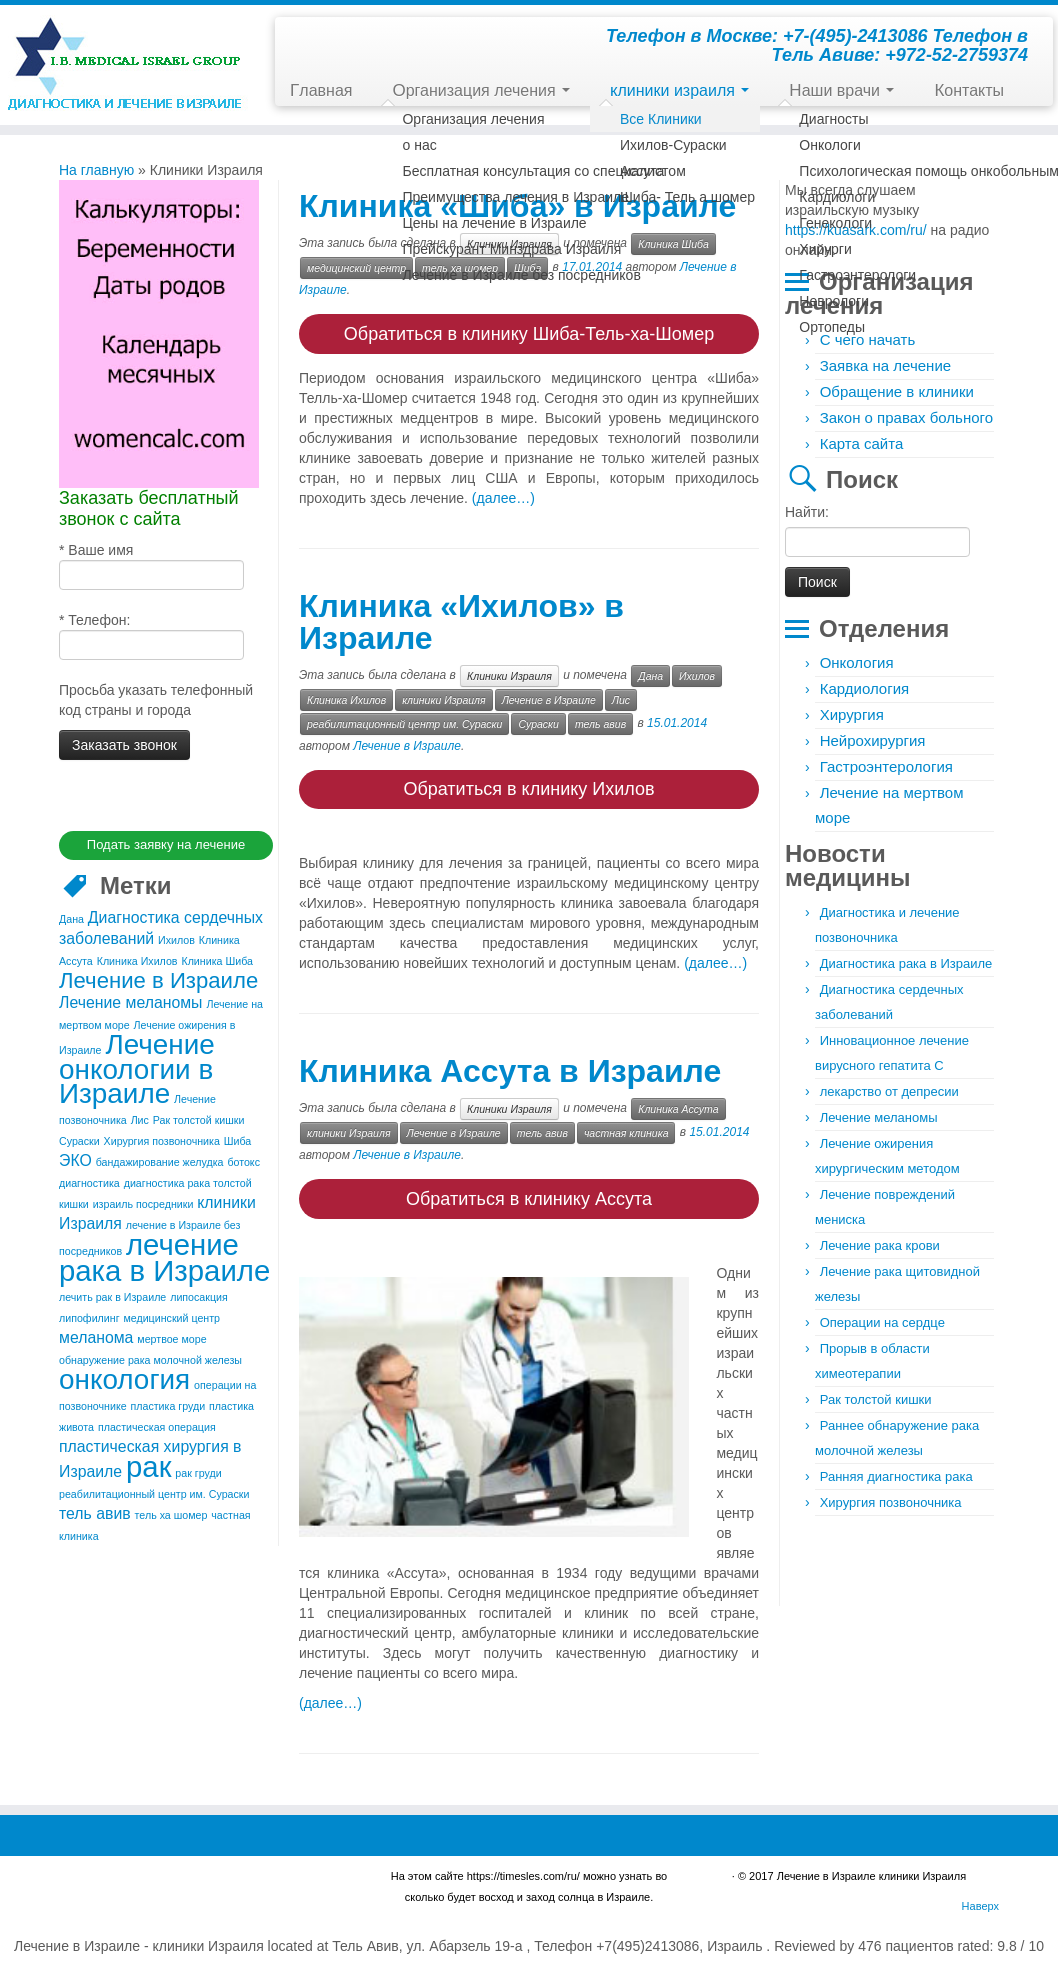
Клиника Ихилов (137, 958)
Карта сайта (862, 443)
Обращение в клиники (897, 391)
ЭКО (75, 1157)
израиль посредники (143, 1201)
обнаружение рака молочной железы (150, 1357)
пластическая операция (157, 1424)
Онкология (857, 662)
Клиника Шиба (217, 958)
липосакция (199, 1294)
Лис (140, 1117)
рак (148, 1463)
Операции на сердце (882, 1322)
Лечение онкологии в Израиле (137, 1066)
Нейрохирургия (873, 740)
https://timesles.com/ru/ (523, 1865)
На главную (96, 170)
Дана (71, 916)
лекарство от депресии (889, 1091)
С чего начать (868, 339)
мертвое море (171, 1336)
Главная (321, 90)
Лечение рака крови (880, 1245)
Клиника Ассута (678, 1102)
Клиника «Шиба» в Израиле (517, 206)
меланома (96, 1334)
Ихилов (176, 937)
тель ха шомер (171, 1512)
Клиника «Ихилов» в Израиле (461, 618)
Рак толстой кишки (199, 1117)
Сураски (79, 1138)
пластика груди (168, 1403)
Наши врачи (841, 90)
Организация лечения (481, 90)
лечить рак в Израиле (112, 1294)
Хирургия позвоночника (162, 1138)
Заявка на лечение (885, 365)
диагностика (89, 1180)
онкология (124, 1376)
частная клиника (626, 1126)
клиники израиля (679, 90)
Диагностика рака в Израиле (906, 963)
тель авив (95, 1510)
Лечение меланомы (131, 999)
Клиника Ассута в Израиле (510, 1064)
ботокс (243, 1159)
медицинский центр (171, 1315)
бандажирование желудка (160, 1159)
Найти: (807, 512)
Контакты (969, 90)
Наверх (980, 1895)
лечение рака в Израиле (164, 1254)
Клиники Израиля (509, 244)
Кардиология (864, 688)
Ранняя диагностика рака (896, 1476)
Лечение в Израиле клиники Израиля (871, 1865)
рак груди (198, 1470)
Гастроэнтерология (886, 766)
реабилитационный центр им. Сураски (154, 1491)
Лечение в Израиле (158, 977)
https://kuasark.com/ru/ (856, 230)
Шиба (238, 1138)
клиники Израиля (444, 696)
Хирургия (852, 714)
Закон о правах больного (906, 417)
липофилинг (89, 1315)
